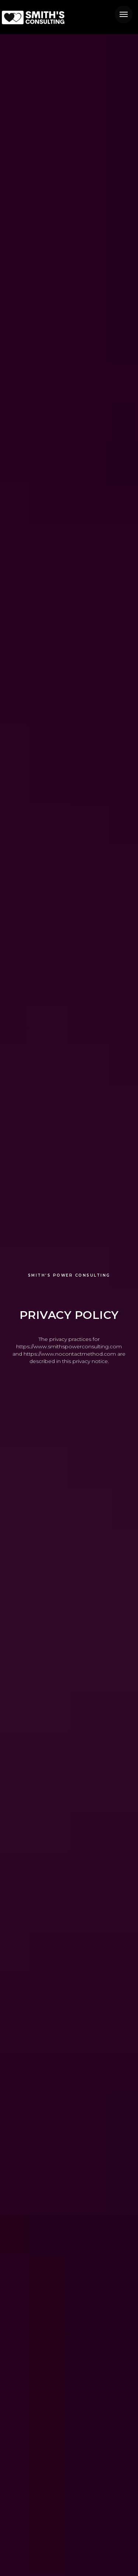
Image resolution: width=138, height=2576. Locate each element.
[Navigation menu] (124, 14)
